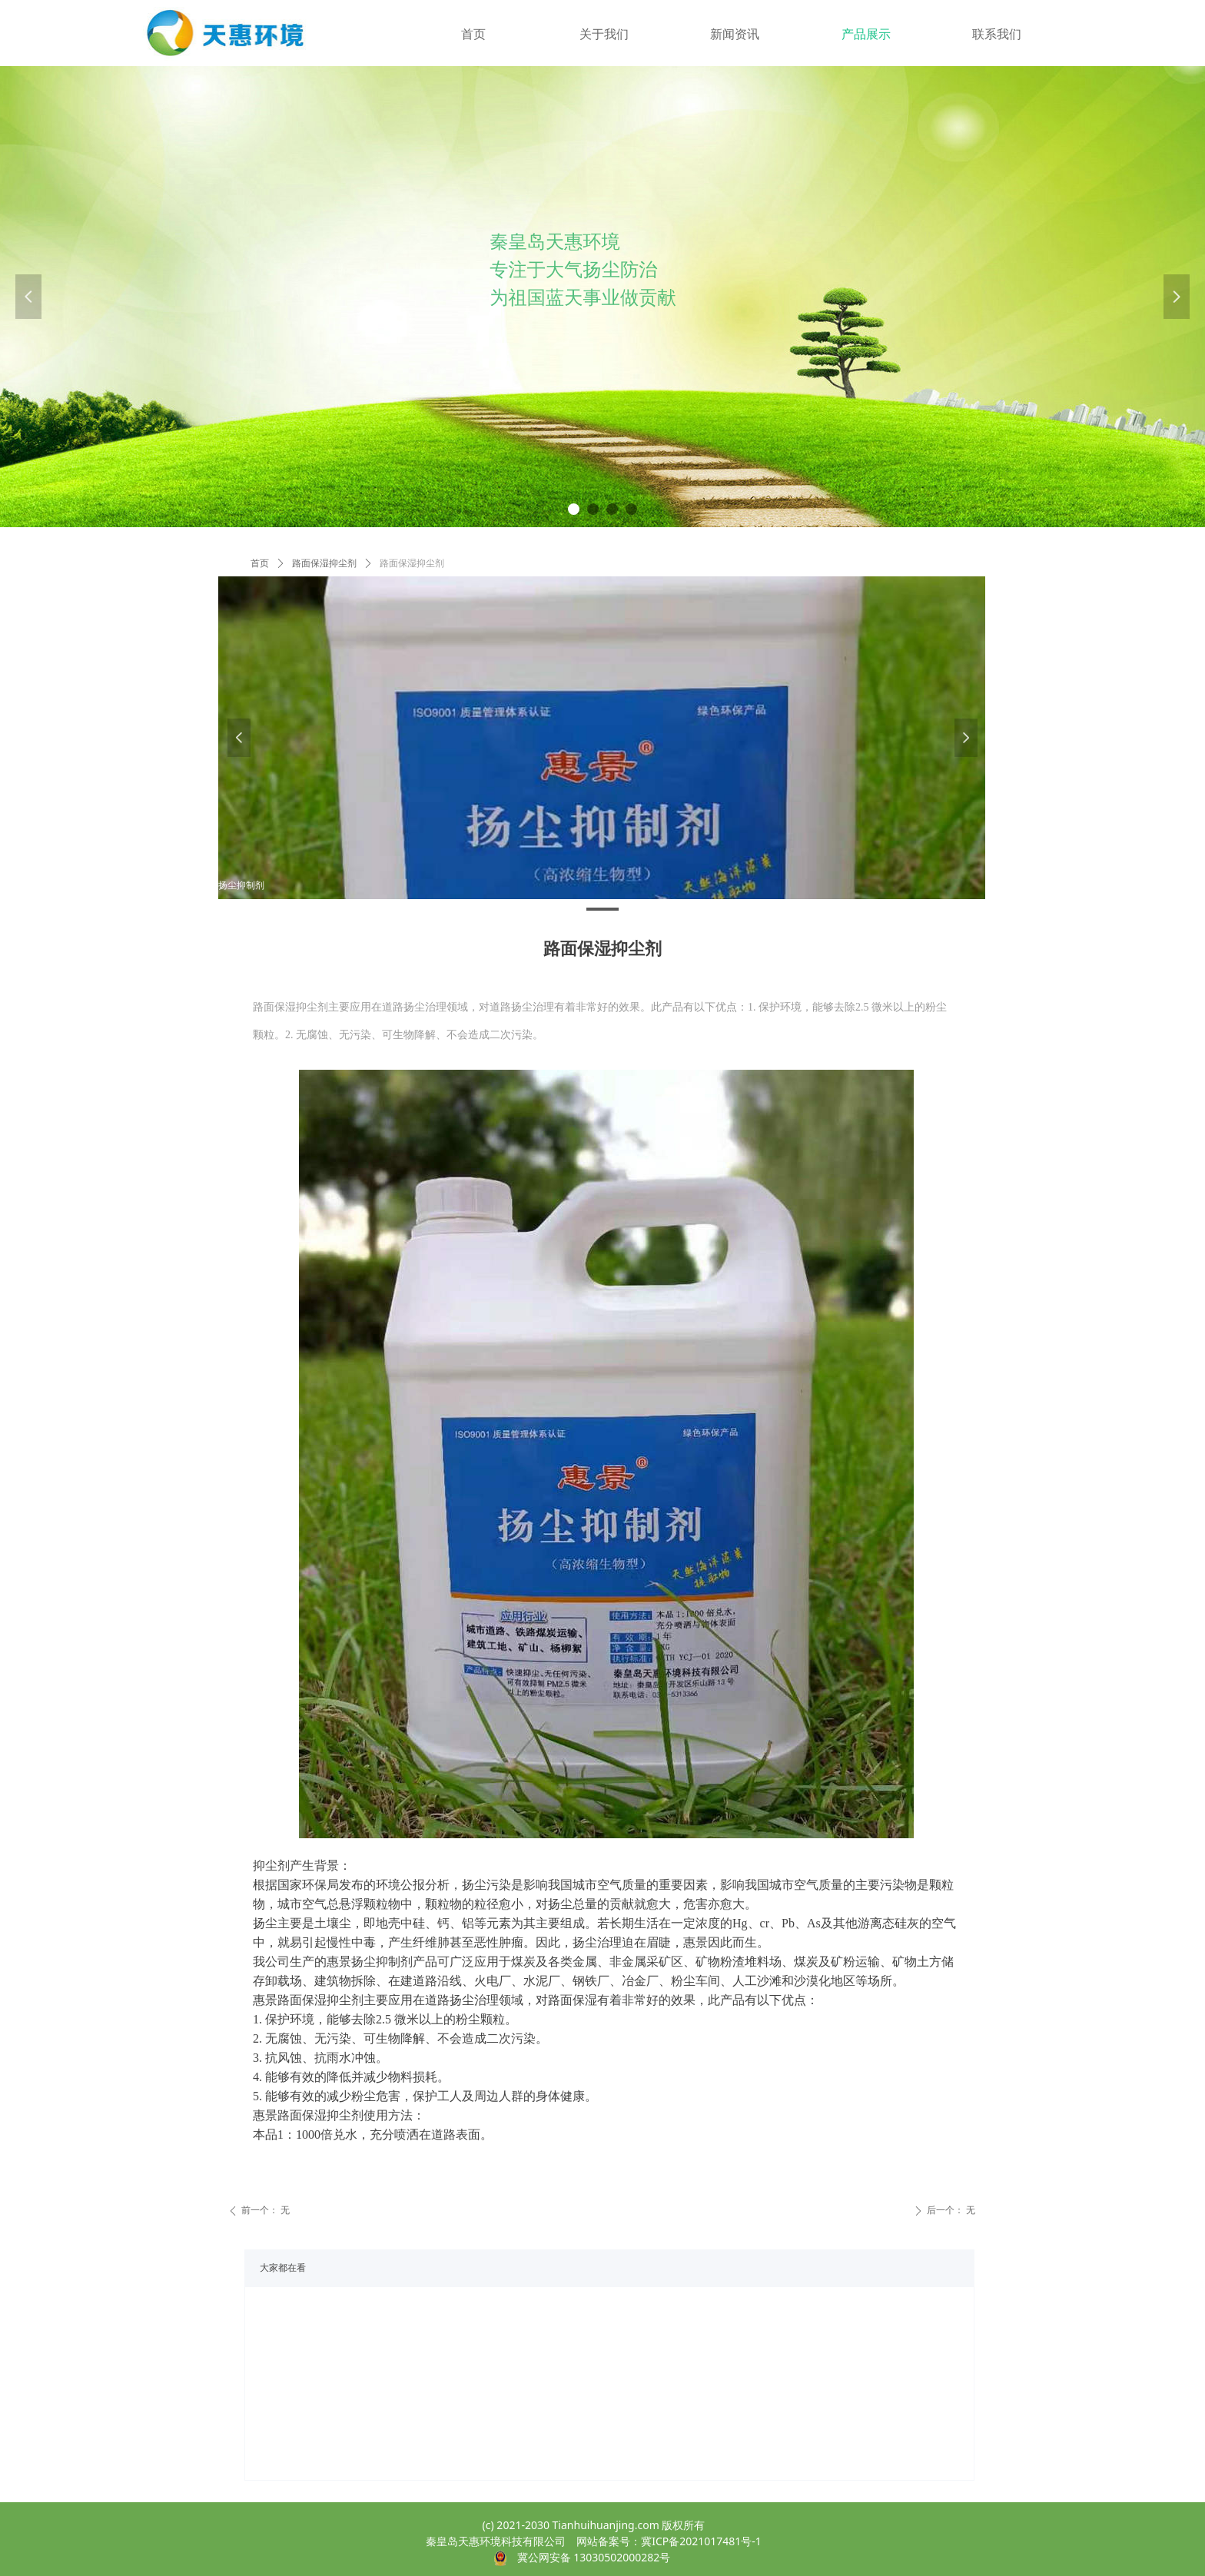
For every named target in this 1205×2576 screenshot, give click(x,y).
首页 (260, 563)
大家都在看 (283, 2267)
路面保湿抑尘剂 (324, 563)
